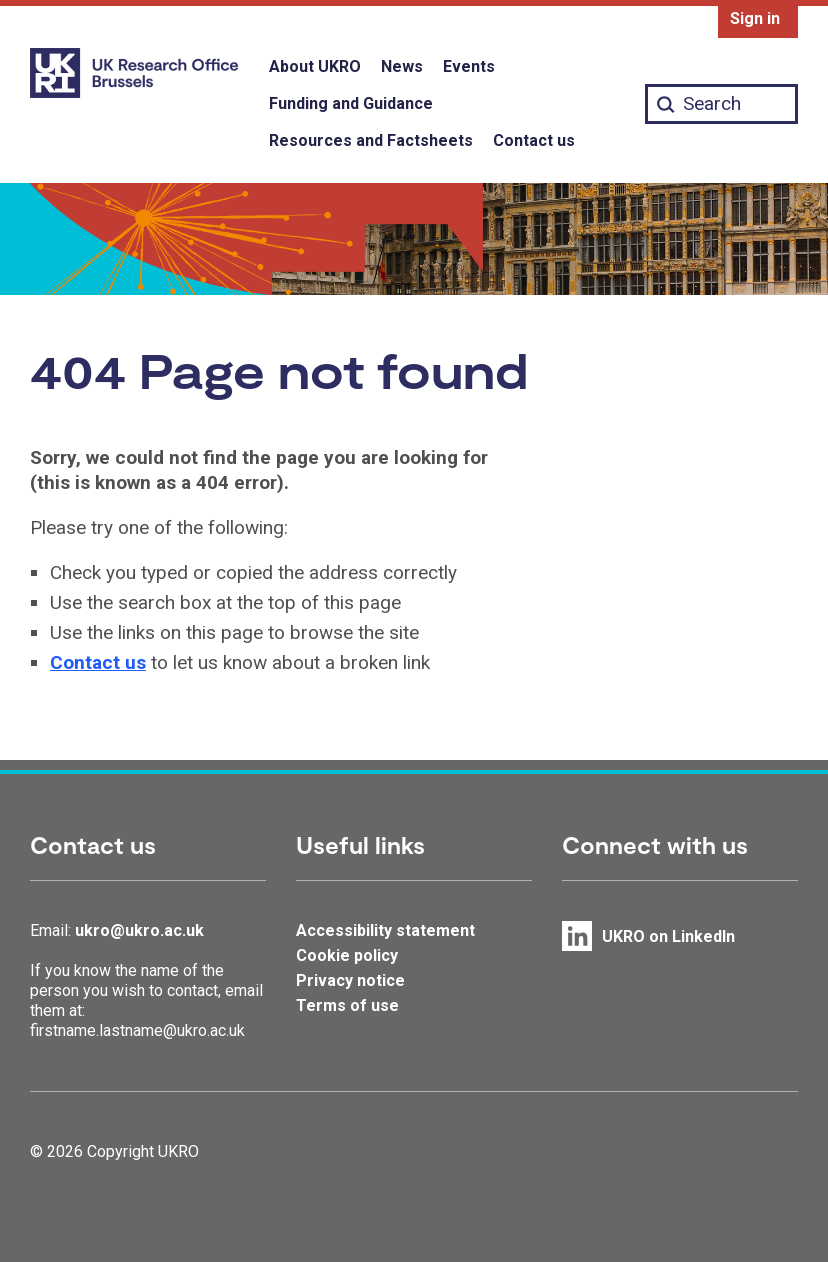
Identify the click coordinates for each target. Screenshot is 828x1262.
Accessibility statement (385, 930)
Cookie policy (347, 955)
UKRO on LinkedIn (668, 936)
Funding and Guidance (351, 103)
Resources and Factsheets (371, 140)
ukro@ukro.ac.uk (139, 930)
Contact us (534, 140)
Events (469, 66)
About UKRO (315, 66)
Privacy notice (350, 980)
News (402, 66)
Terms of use (347, 1005)
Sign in (755, 18)
